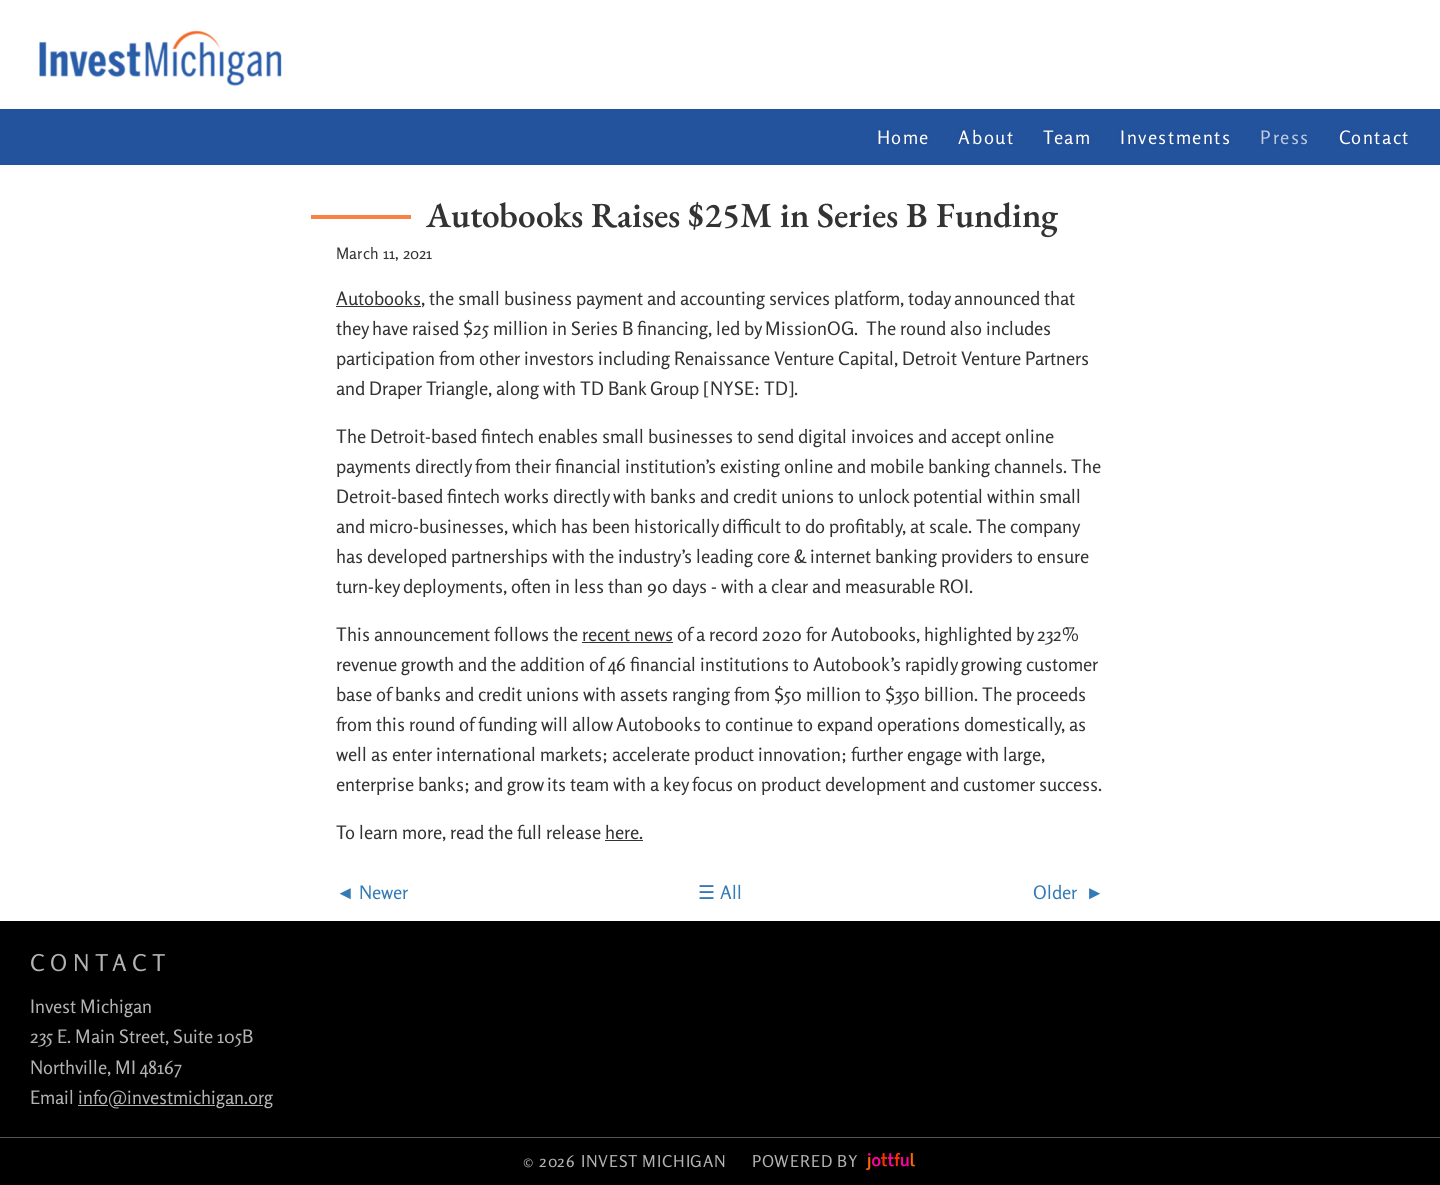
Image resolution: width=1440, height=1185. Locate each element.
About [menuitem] (986, 137)
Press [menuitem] (1285, 137)
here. (624, 832)
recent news (627, 634)
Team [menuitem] (1067, 137)
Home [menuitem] (903, 137)
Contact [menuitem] (1374, 137)
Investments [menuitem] (1176, 137)
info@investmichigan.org (175, 1097)
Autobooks (378, 298)
